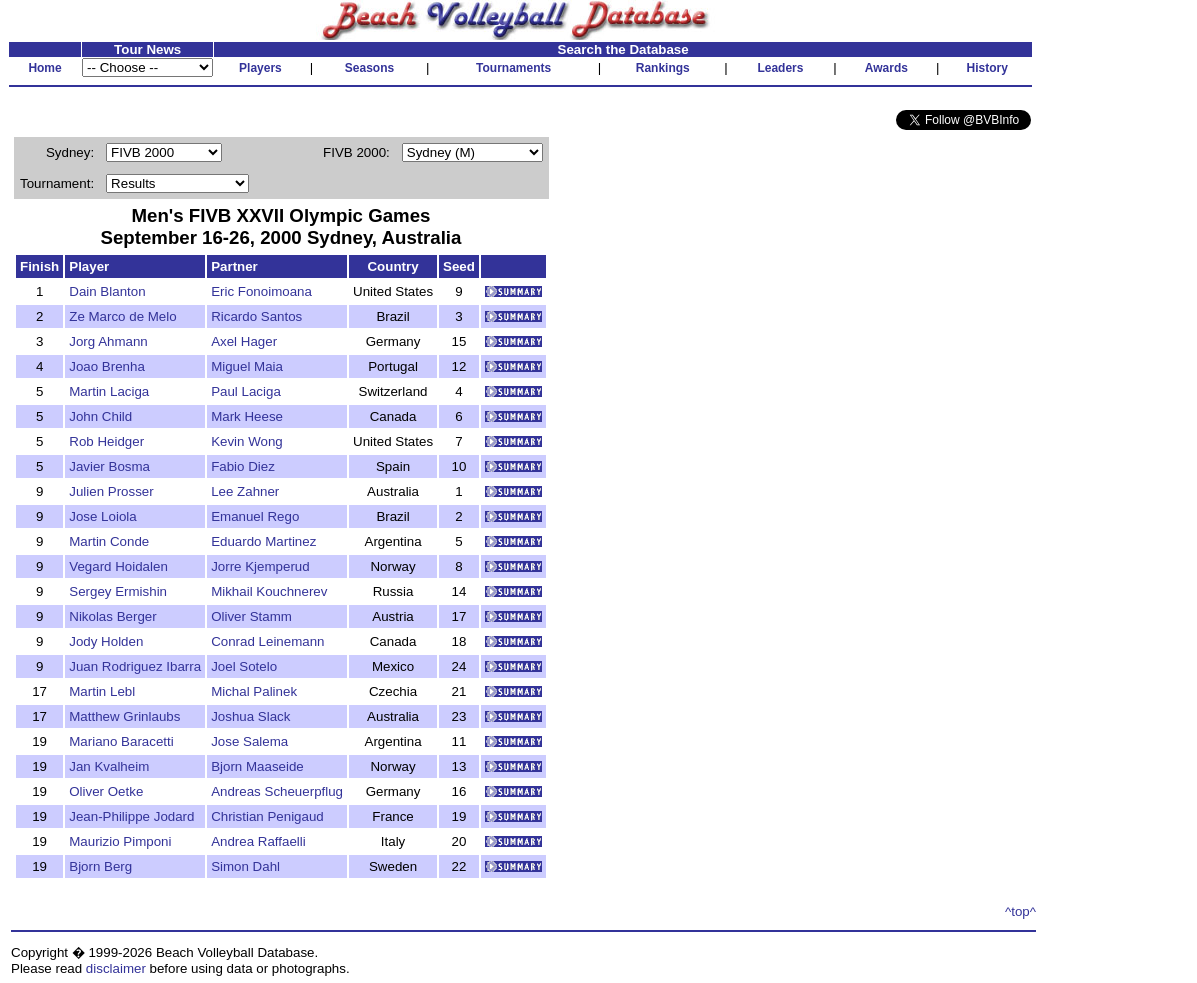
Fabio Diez (243, 466)
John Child (100, 416)
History (987, 68)
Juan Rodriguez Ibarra (135, 666)
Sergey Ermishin (118, 591)
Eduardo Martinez (263, 541)
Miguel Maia (247, 366)
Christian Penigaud (267, 816)
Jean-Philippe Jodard (131, 816)
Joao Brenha (107, 366)
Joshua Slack (250, 716)
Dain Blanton (107, 291)
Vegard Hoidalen (118, 566)
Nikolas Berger (112, 616)
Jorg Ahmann (108, 341)
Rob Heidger (106, 441)
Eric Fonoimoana (261, 291)
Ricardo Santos (256, 316)
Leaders (780, 68)
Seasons (369, 68)
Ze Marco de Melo (122, 316)
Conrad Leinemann (267, 641)
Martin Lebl (102, 691)
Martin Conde (109, 541)
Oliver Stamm (251, 616)
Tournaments (513, 68)
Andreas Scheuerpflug (277, 791)
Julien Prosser (111, 491)
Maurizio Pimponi (120, 841)
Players (260, 68)
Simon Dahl (245, 866)
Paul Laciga (246, 391)
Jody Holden (106, 641)
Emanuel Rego (255, 516)
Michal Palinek (254, 691)
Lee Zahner (245, 491)
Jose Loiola (102, 516)
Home (44, 68)
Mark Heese (247, 416)
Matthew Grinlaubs (124, 716)
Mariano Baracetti (121, 741)
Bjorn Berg (100, 866)
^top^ (1020, 911)
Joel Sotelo (244, 666)
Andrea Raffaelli (258, 841)
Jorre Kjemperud (260, 566)
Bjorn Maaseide (257, 766)
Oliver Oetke (106, 791)
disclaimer (116, 968)
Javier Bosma (109, 466)
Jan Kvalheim (109, 766)
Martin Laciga (109, 391)
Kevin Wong (247, 441)
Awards (886, 68)
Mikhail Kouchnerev (269, 591)
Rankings (663, 68)
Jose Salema (249, 741)
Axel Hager (244, 341)
